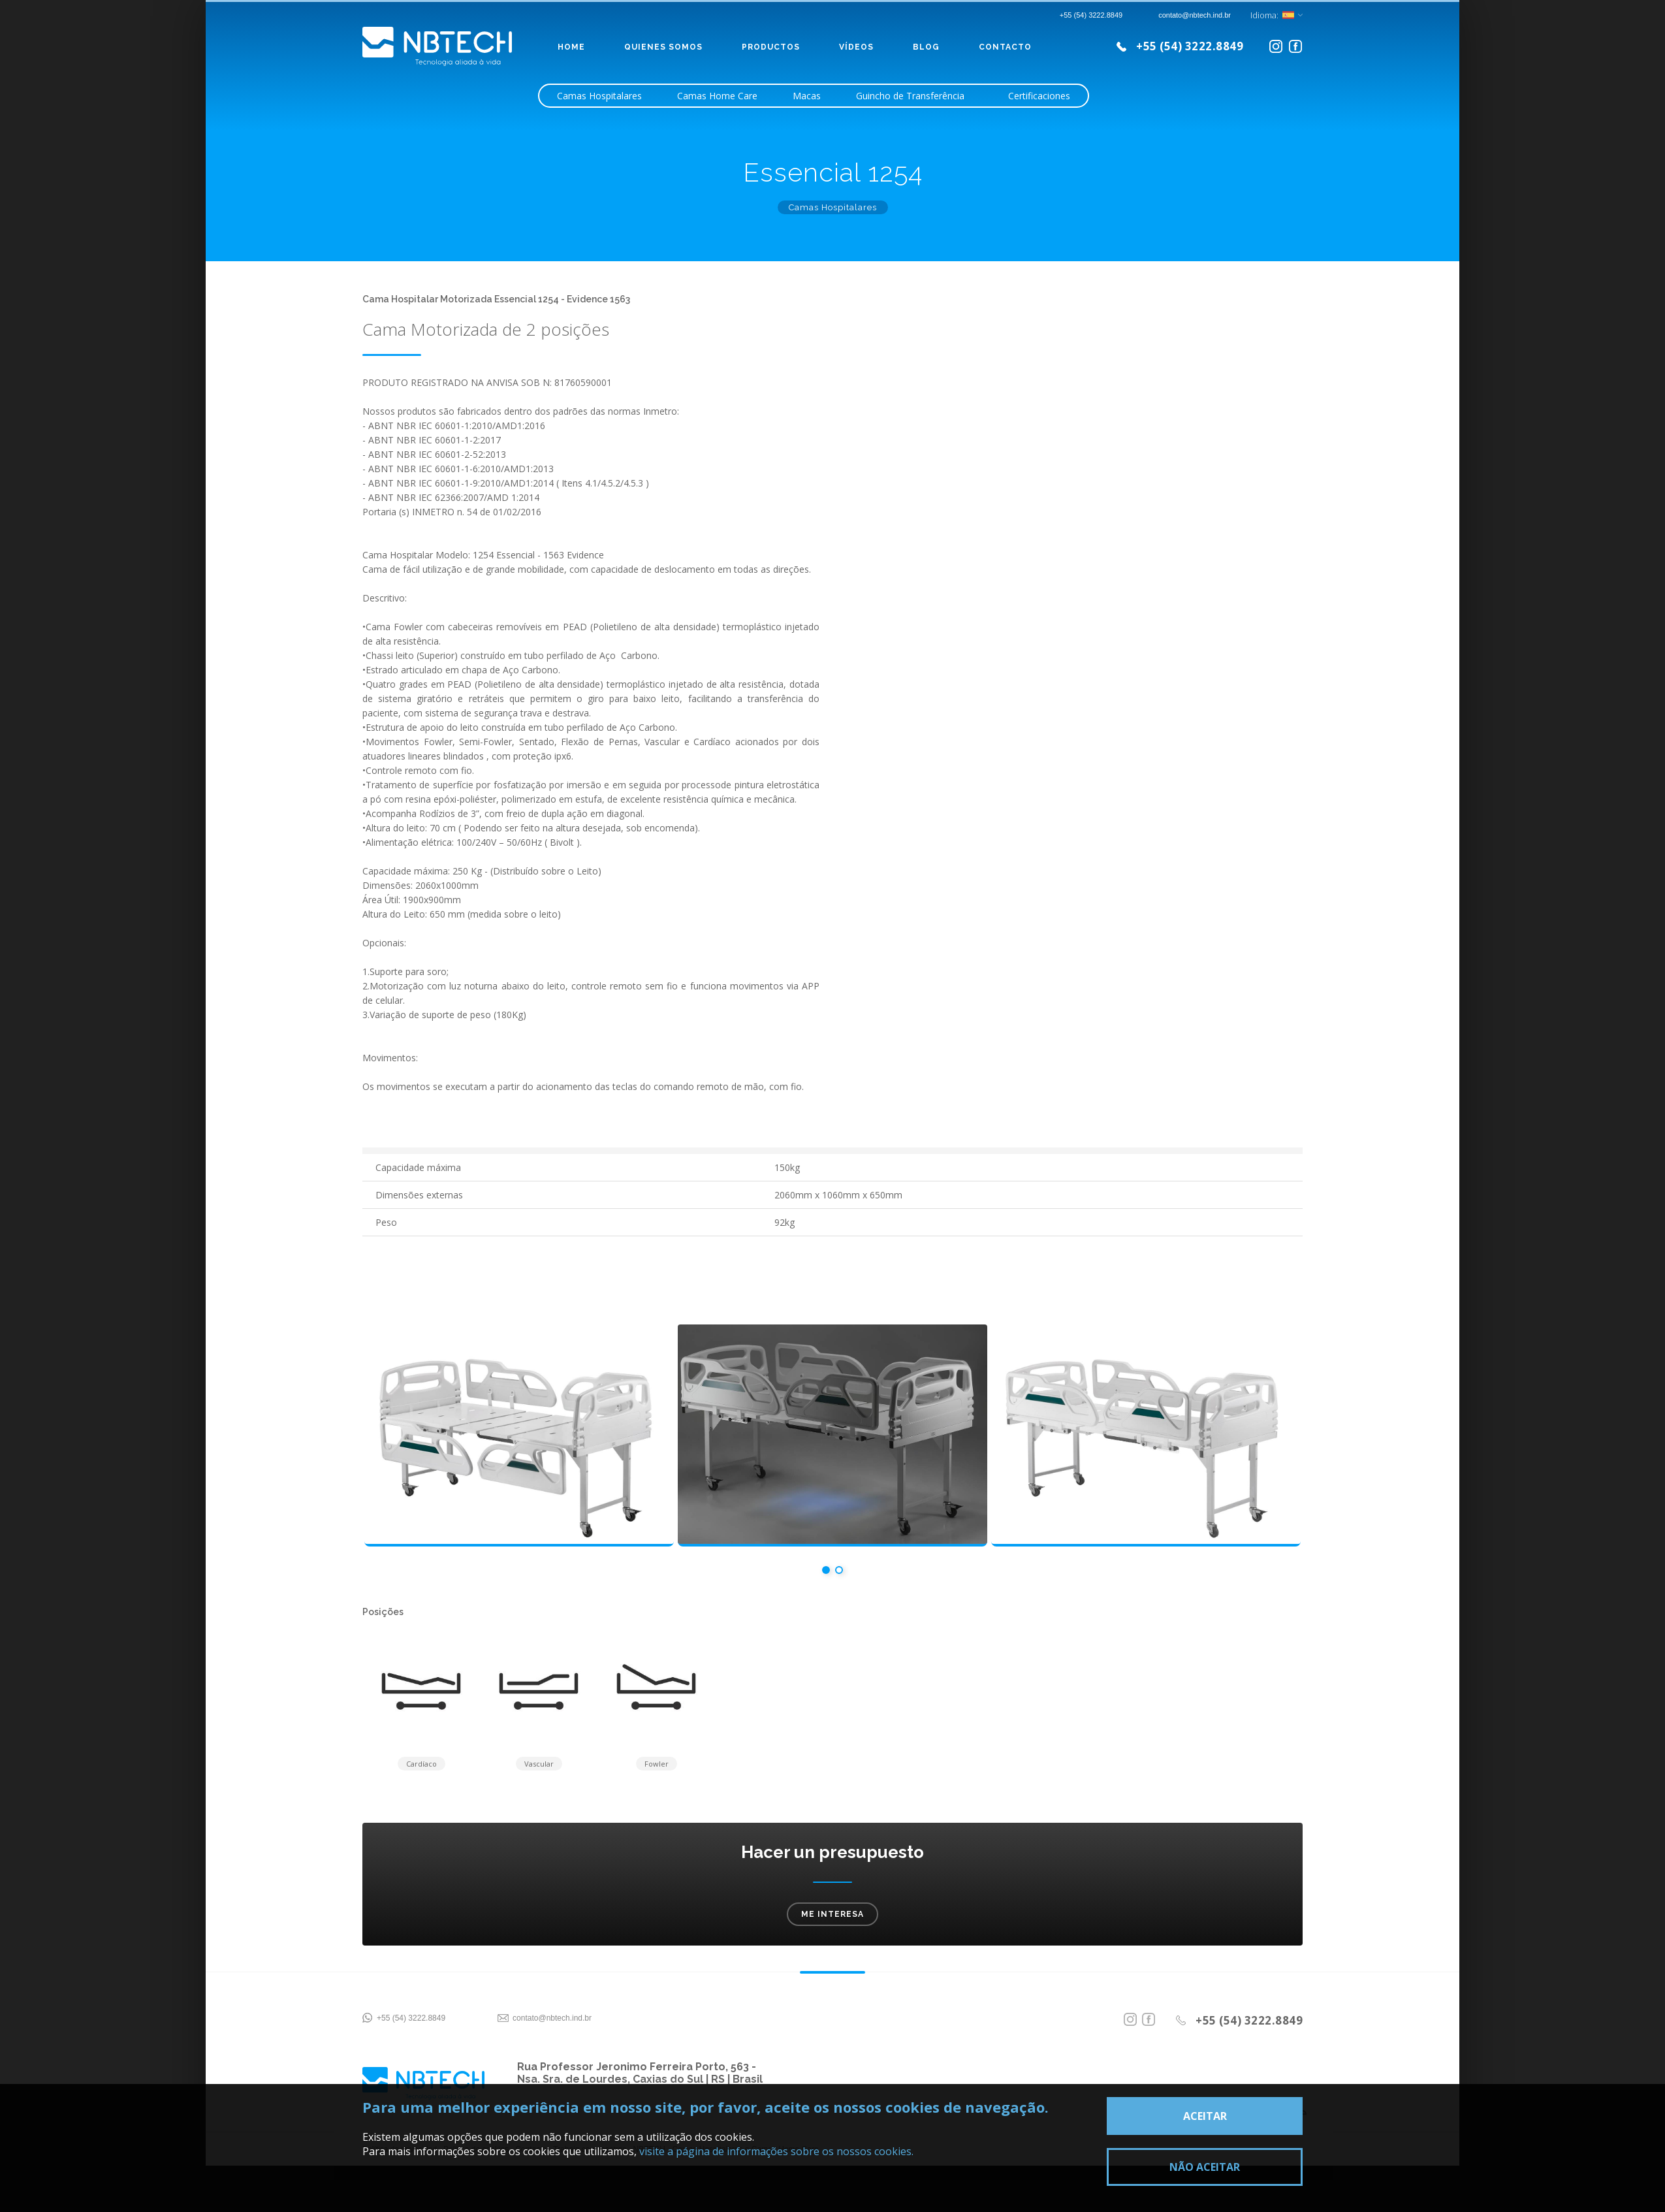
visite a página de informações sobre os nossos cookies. (776, 2151)
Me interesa (832, 1918)
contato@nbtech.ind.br (552, 2022)
